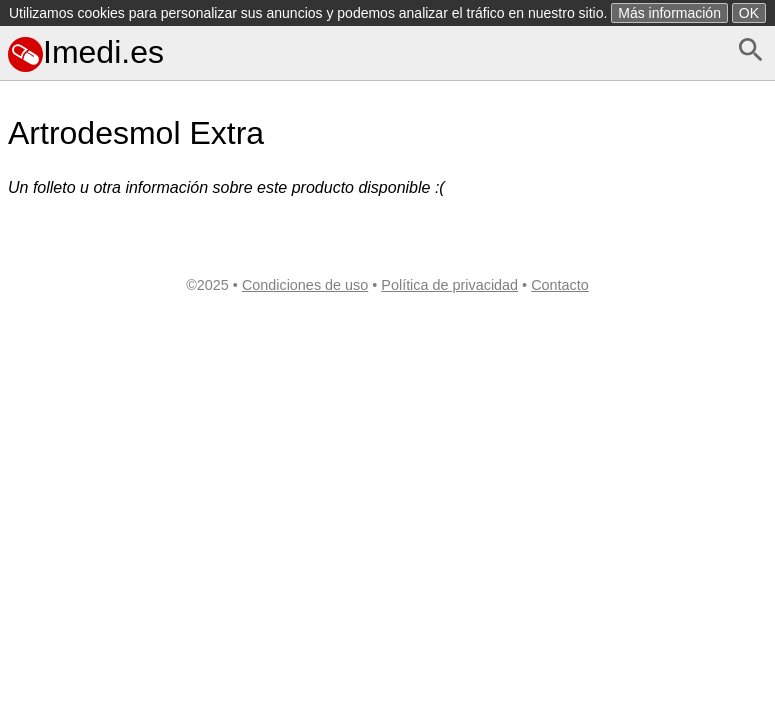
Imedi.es (86, 52)
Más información (669, 13)
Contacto (560, 285)
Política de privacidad (449, 285)
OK (749, 13)
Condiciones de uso (305, 285)
